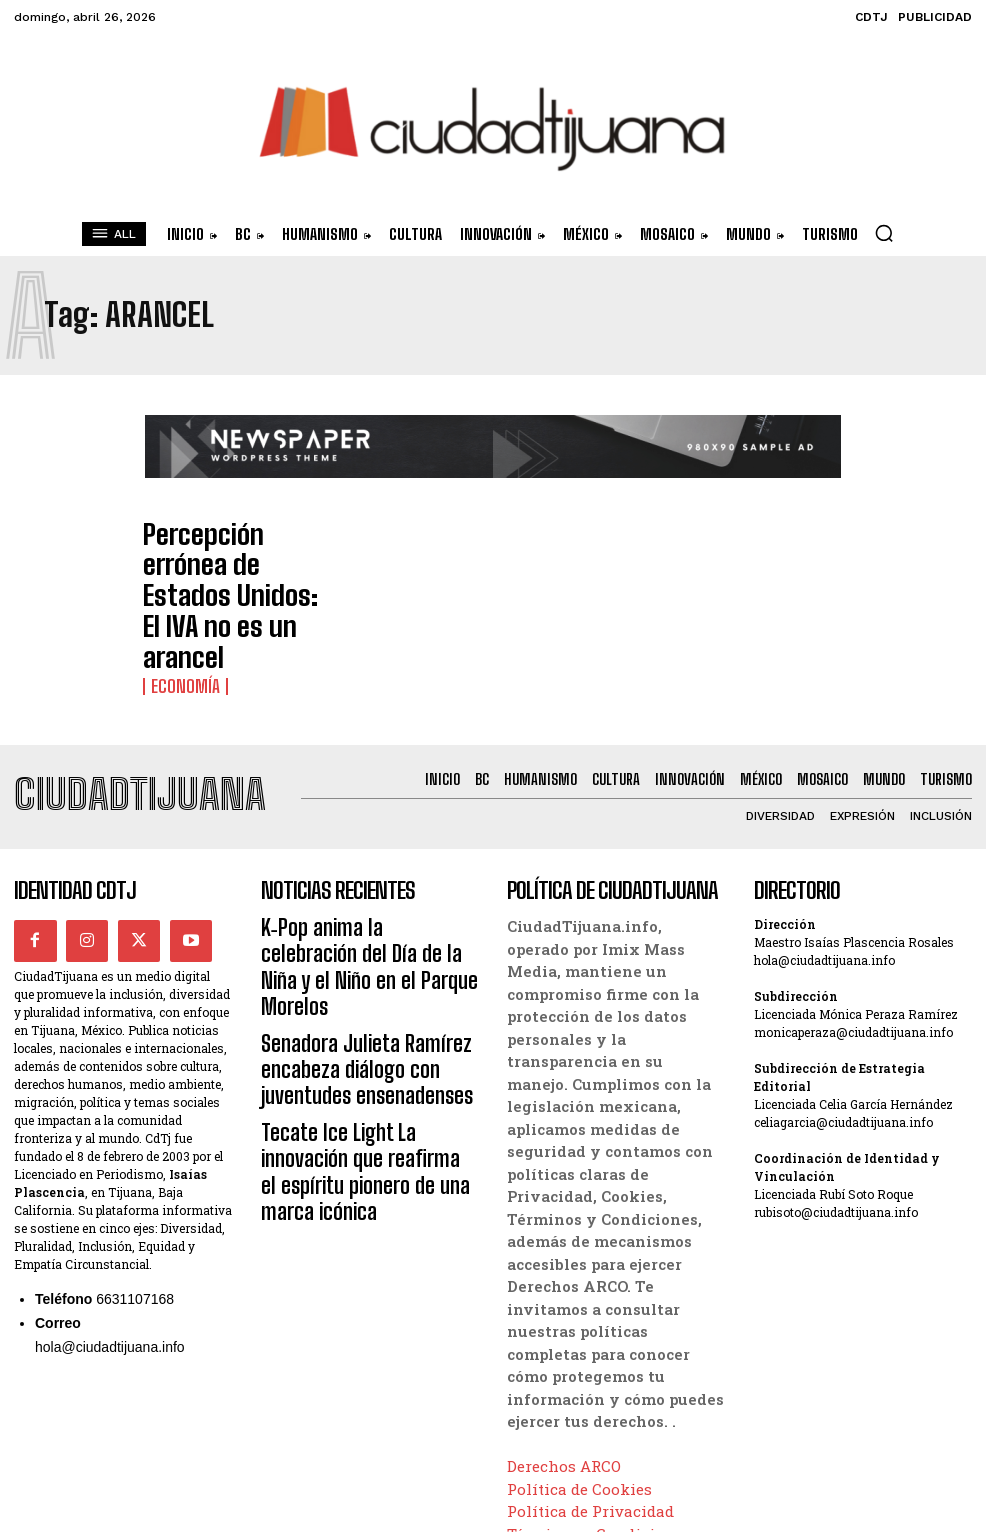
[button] (884, 233)
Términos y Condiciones (599, 1442)
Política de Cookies (579, 1397)
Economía (176, 597)
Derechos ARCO (564, 1375)
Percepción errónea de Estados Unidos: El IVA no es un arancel (222, 558)
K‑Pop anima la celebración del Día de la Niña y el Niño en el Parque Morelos (368, 852)
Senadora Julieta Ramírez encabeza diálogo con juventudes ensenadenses (367, 919)
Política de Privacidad (590, 1420)
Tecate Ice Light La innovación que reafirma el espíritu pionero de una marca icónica (369, 987)
